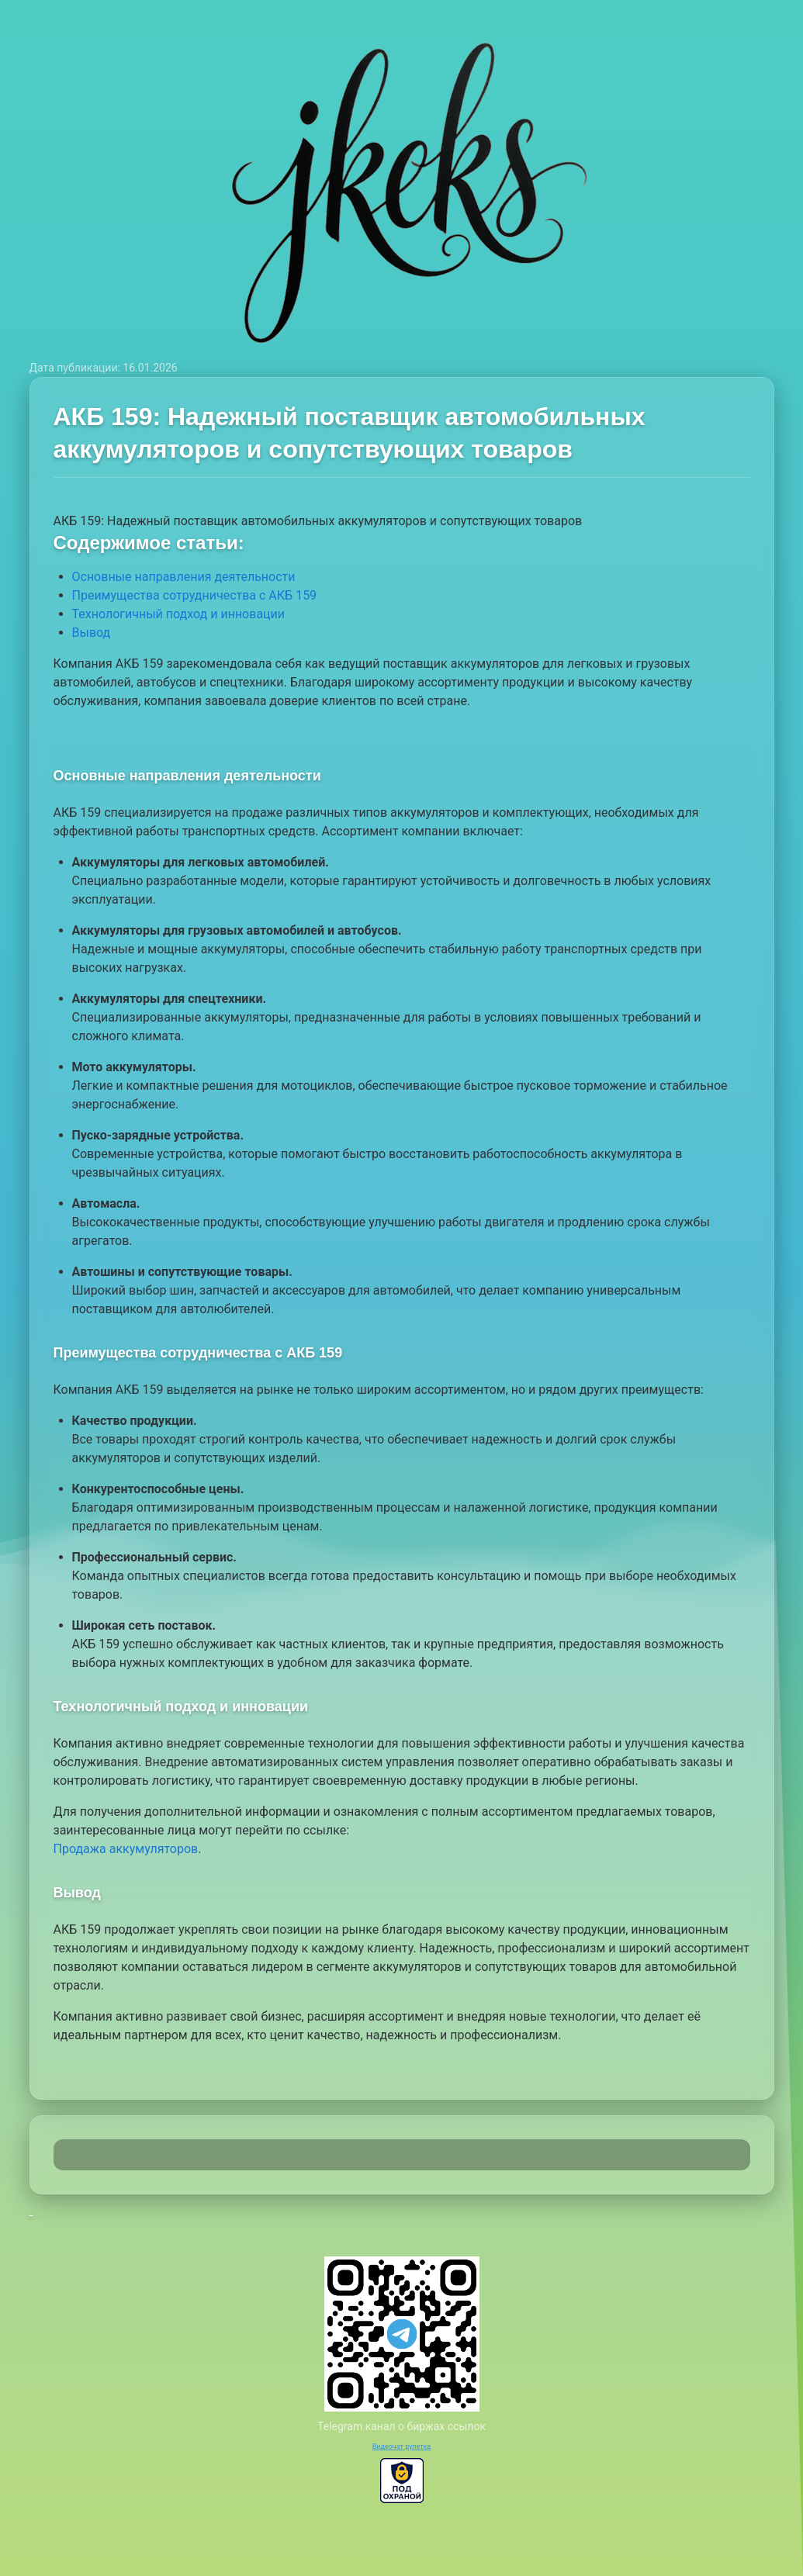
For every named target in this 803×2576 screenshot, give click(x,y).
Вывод (91, 632)
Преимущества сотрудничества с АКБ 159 (194, 595)
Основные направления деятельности (184, 576)
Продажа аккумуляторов (126, 1848)
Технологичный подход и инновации (179, 614)
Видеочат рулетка (401, 2446)
